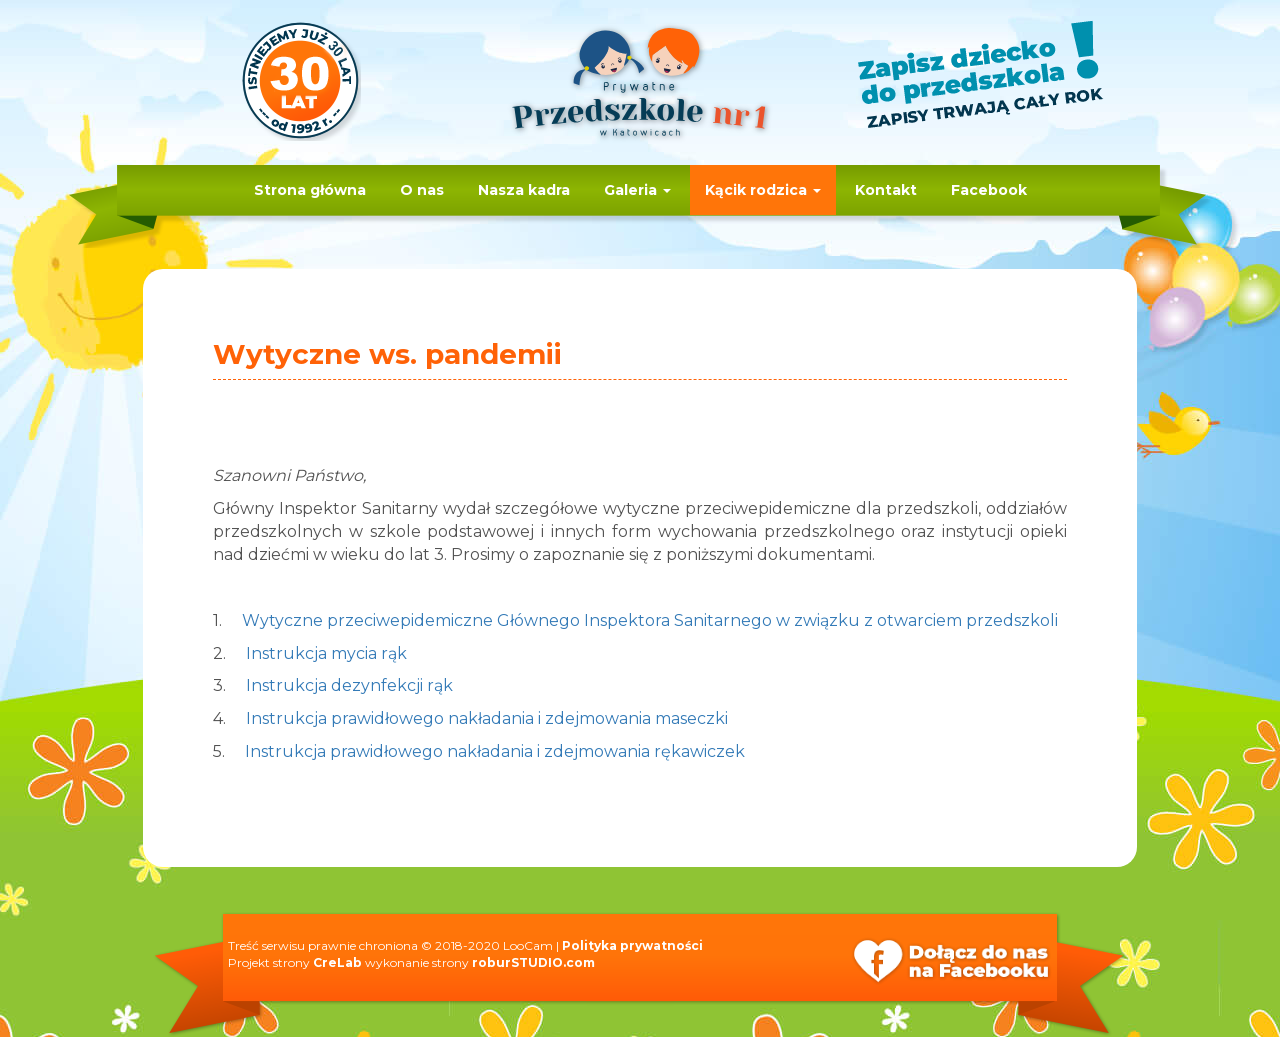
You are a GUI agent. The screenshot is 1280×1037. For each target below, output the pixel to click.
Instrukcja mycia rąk (326, 653)
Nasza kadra (524, 190)
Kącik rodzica (763, 190)
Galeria (637, 190)
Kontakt (886, 190)
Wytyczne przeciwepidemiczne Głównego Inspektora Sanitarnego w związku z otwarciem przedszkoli (650, 620)
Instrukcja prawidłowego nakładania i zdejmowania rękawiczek (495, 751)
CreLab (337, 962)
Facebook (989, 190)
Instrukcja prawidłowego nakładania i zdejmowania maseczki (487, 718)
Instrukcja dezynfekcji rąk (349, 685)
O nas (422, 190)
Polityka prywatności (632, 945)
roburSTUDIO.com (533, 962)
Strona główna (310, 190)
